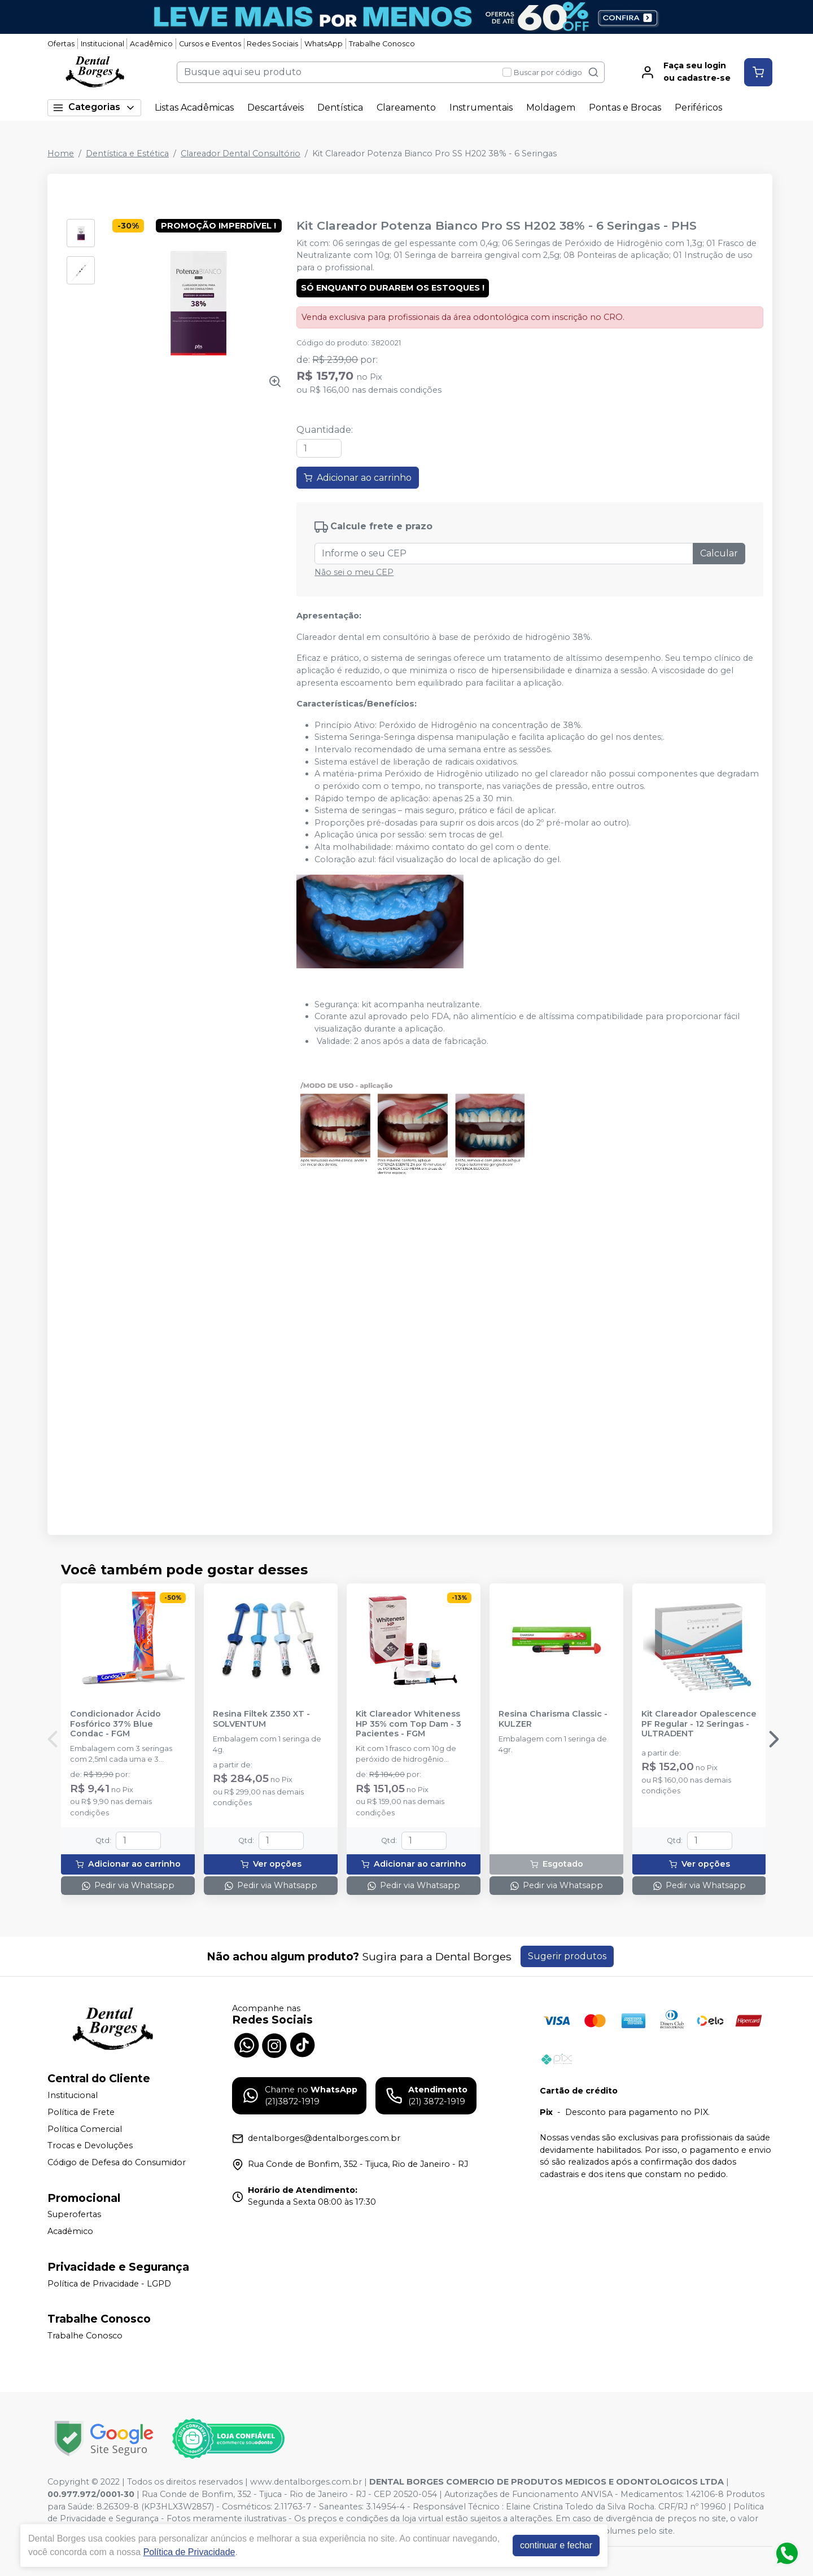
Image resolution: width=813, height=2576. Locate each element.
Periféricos (698, 107)
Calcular (719, 553)
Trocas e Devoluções (90, 2145)
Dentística (340, 107)
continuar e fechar (556, 2545)
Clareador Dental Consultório (240, 153)
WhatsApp (323, 44)
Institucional (102, 44)
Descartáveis (275, 107)
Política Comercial (84, 2129)
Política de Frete (81, 2112)
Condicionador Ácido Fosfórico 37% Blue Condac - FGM (115, 1724)
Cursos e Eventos (210, 44)
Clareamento (406, 107)
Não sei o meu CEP (354, 572)
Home (60, 153)
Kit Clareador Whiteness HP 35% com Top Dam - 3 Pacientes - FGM (408, 1724)
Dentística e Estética (127, 153)
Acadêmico (151, 44)
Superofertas (74, 2215)
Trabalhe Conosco (382, 44)
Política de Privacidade (189, 2552)
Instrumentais (481, 107)
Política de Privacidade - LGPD (109, 2284)
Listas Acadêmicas (194, 107)
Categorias (94, 107)
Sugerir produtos (567, 1956)
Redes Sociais (272, 44)
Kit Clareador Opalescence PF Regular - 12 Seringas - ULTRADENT (699, 1724)
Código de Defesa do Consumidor (116, 2162)
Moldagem (550, 107)
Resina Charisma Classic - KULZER (553, 1718)
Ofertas (61, 44)
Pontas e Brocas (625, 107)
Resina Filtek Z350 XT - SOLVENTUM (261, 1718)
